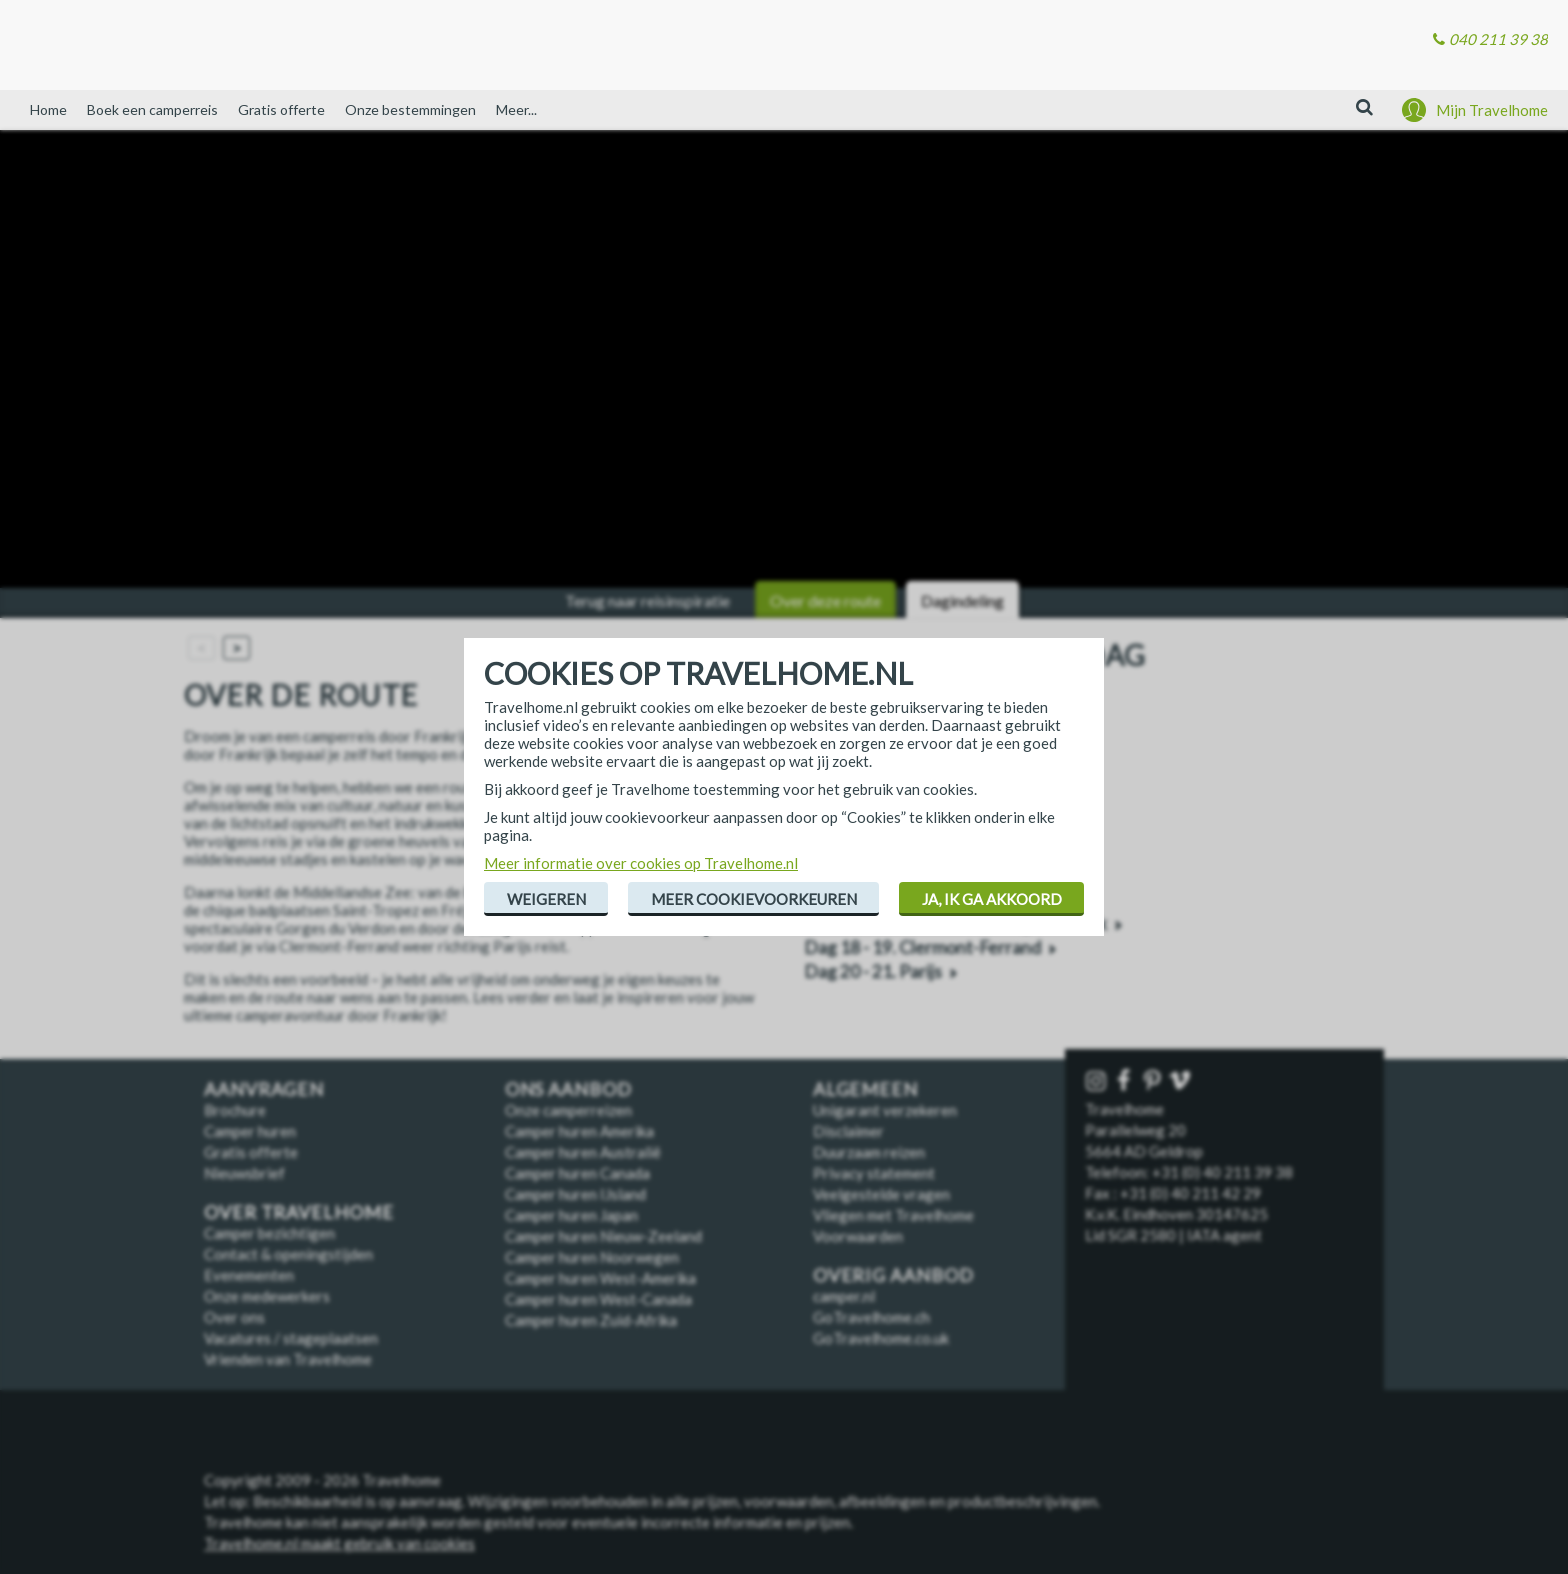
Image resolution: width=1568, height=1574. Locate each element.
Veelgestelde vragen (881, 1194)
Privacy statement (874, 1173)
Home (48, 109)
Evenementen (249, 1275)
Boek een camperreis (152, 109)
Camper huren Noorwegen (592, 1257)
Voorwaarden (858, 1236)
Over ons (234, 1317)
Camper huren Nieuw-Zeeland (603, 1236)
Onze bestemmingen (410, 109)
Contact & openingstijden (288, 1254)
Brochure (235, 1110)
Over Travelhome (299, 1212)
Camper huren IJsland (575, 1194)
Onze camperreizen (568, 1110)
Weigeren (546, 899)
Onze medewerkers (267, 1296)
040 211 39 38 (1498, 39)
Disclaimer (848, 1131)
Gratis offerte (281, 109)
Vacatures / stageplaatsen (291, 1338)
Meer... (516, 109)
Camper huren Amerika (579, 1131)
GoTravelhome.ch (871, 1317)
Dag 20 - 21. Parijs (873, 971)
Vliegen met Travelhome (893, 1215)
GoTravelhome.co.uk (881, 1338)
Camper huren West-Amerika (600, 1278)
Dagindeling (962, 600)
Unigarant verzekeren (885, 1110)
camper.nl (844, 1296)
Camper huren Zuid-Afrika (591, 1320)
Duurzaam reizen (869, 1152)
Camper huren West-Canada (598, 1299)
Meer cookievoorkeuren (754, 899)
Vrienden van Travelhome (288, 1359)
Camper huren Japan (571, 1215)
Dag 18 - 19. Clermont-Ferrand (922, 947)
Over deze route (825, 600)
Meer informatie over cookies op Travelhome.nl (641, 863)
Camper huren (250, 1131)
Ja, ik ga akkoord (992, 899)
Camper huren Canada (577, 1173)
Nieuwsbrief (244, 1173)
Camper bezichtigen (269, 1233)
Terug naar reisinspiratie (647, 600)
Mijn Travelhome (1492, 110)
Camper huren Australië (583, 1152)
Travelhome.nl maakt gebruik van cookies (339, 1543)
